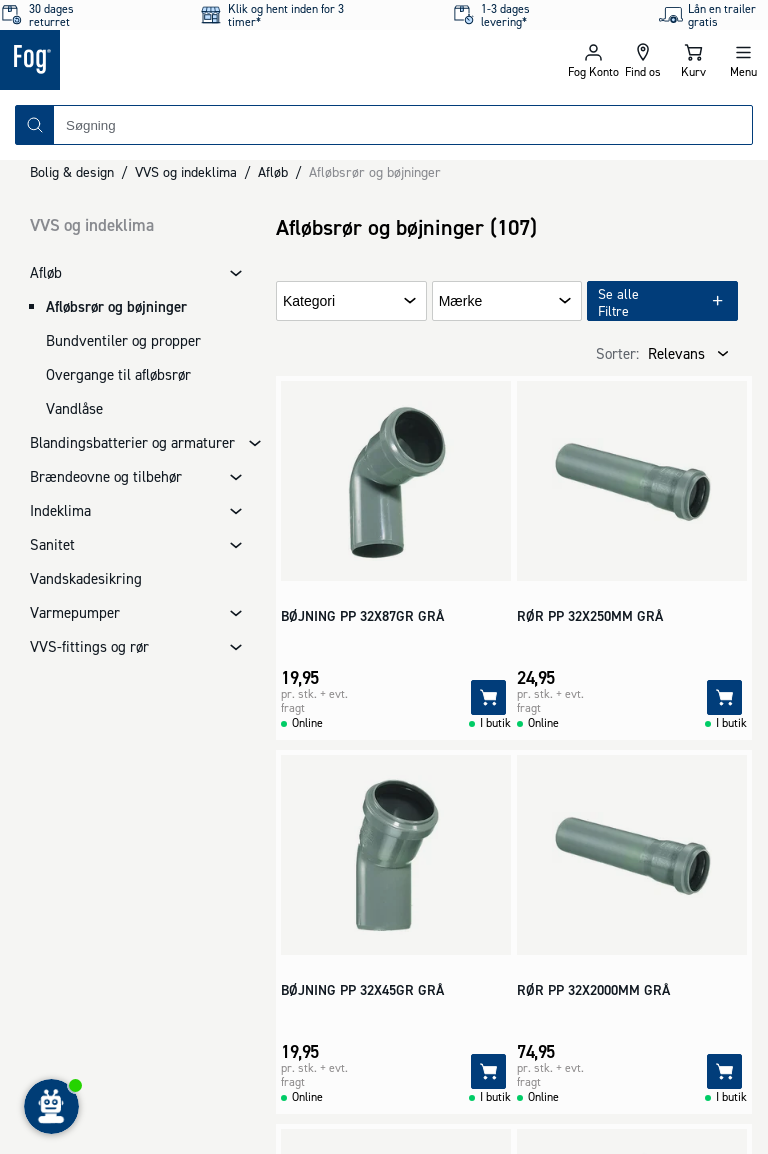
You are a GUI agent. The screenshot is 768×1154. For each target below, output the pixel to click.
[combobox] (403, 125)
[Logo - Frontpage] (192, 60)
